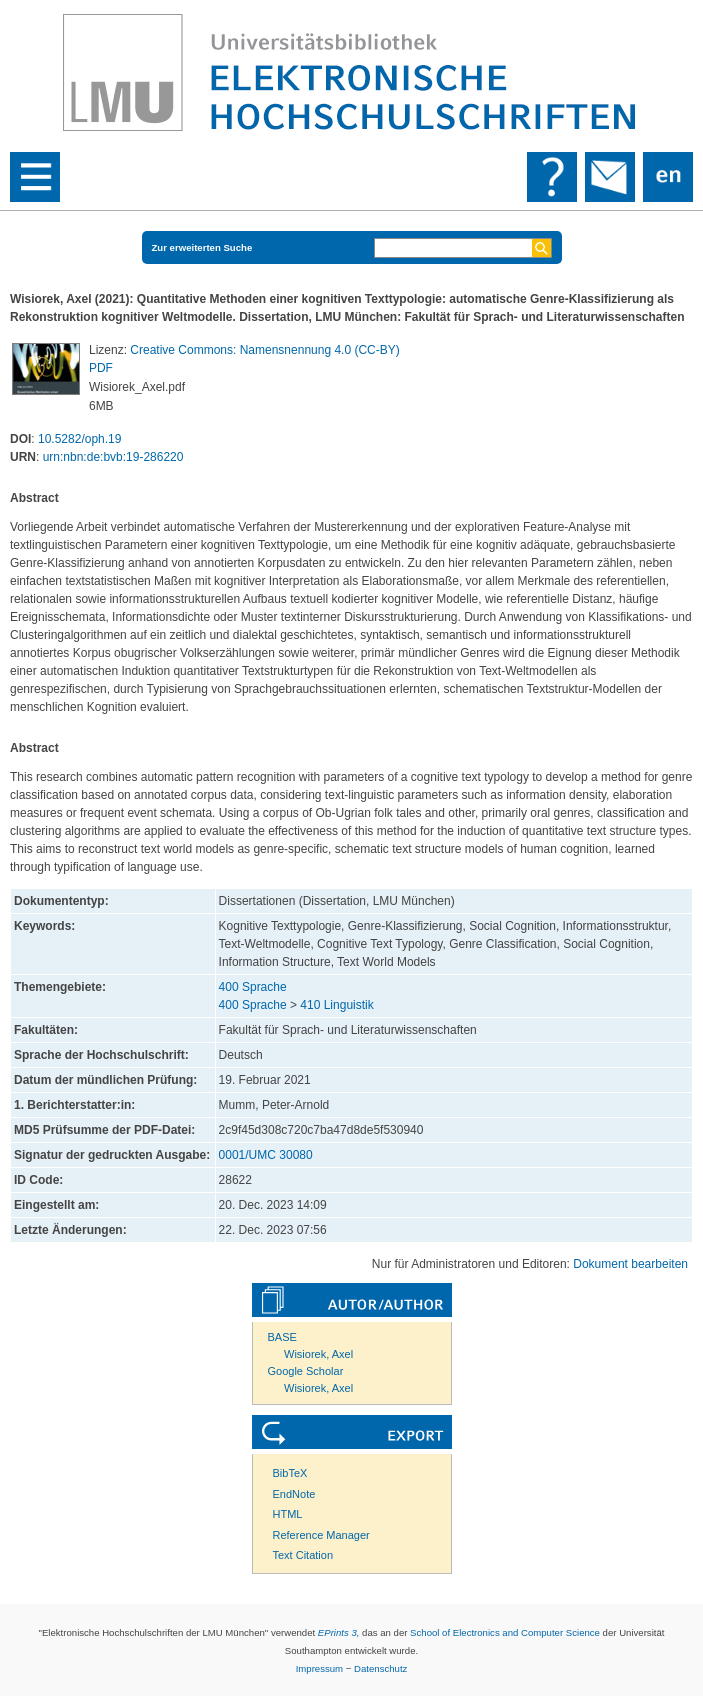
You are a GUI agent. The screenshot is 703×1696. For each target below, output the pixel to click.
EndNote (294, 1494)
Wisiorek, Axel (318, 1354)
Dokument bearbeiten (630, 1264)
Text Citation (303, 1555)
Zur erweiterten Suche (202, 247)
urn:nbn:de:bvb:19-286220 (113, 457)
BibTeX (290, 1473)
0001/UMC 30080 (266, 1155)
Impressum (319, 1668)
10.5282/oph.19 (79, 439)
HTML (288, 1514)
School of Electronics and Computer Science (505, 1632)
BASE (282, 1337)
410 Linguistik (336, 1005)
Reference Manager (321, 1535)
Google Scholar (306, 1371)
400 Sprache (253, 987)
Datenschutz (380, 1668)
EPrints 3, (339, 1632)
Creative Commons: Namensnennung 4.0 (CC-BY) (264, 350)
